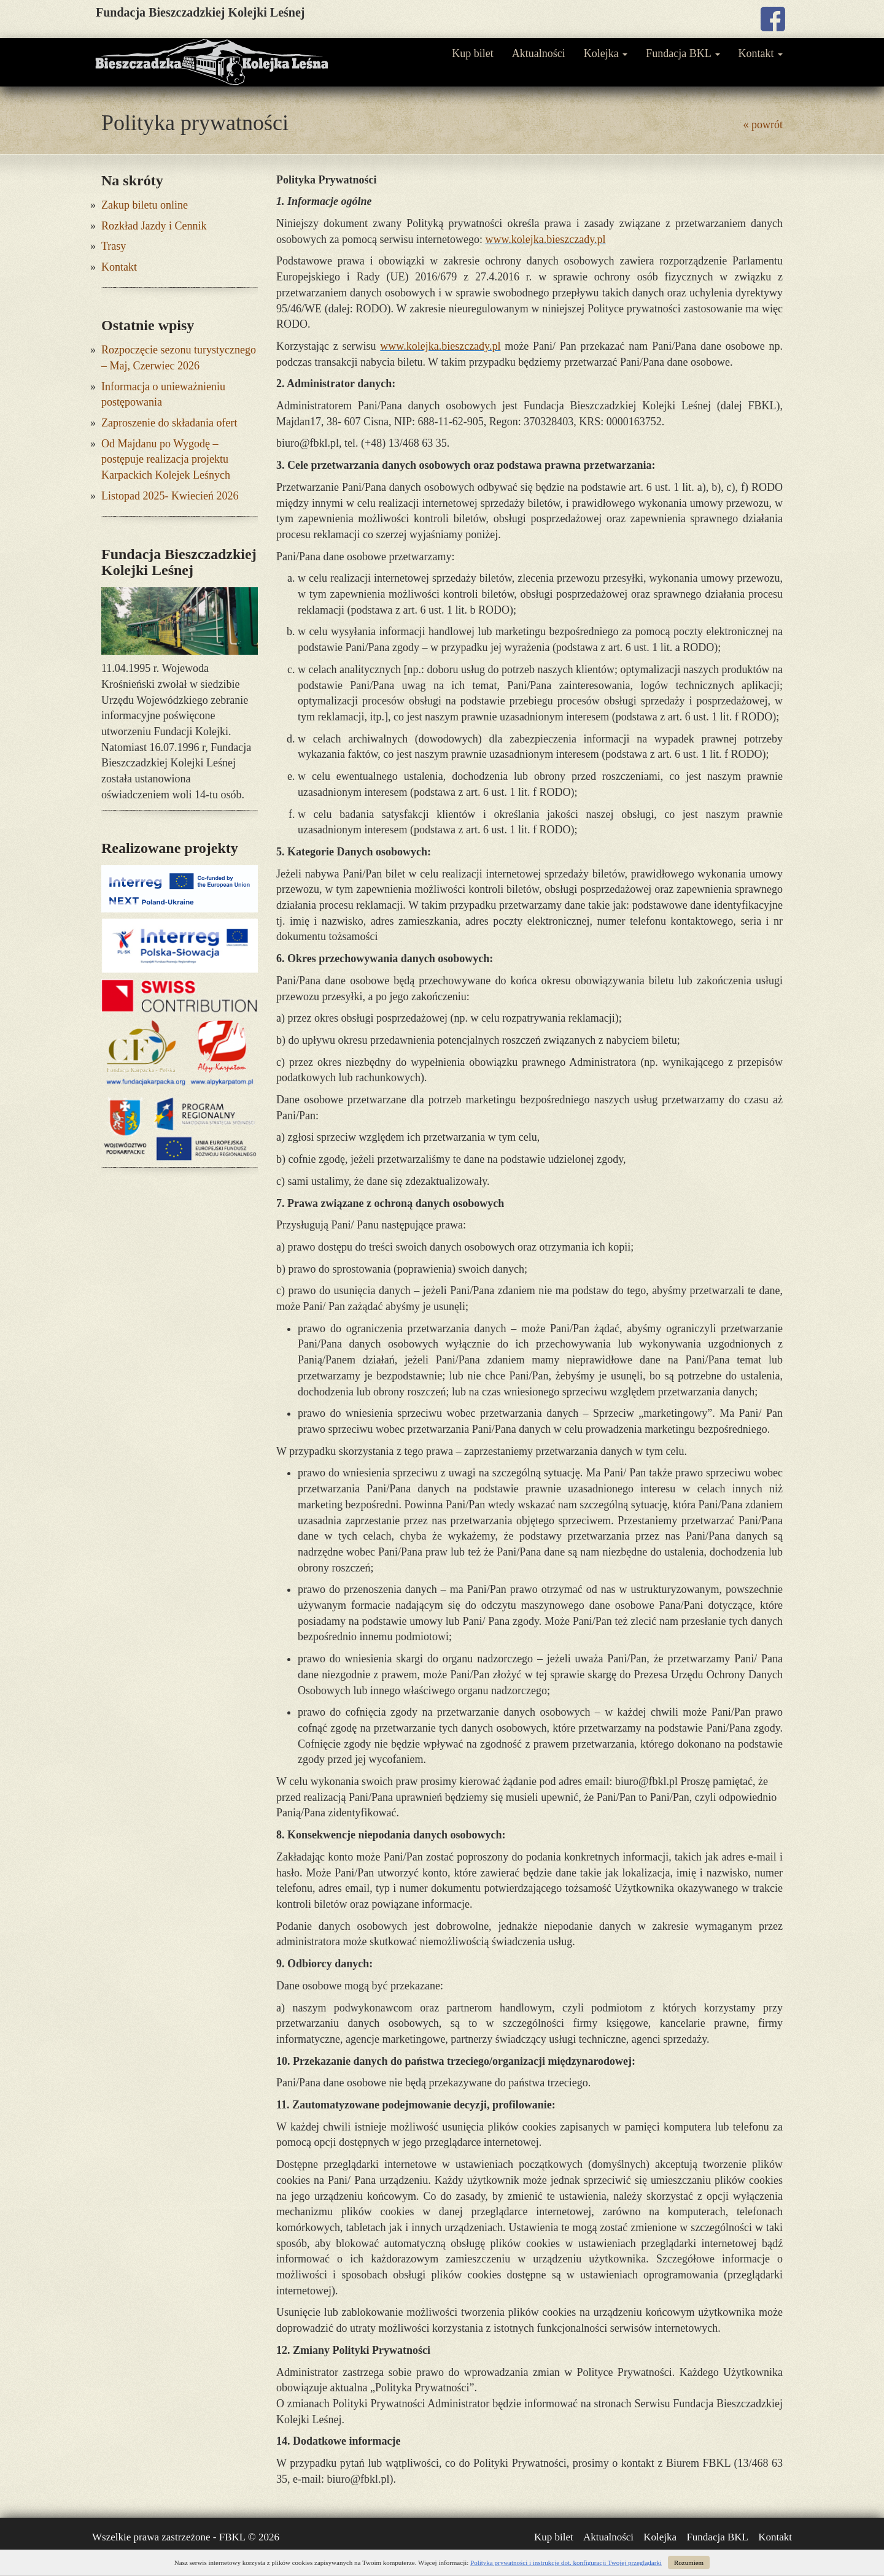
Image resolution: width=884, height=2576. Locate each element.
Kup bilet (473, 53)
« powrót (763, 124)
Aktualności (538, 53)
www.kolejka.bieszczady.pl (545, 239)
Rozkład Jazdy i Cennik (153, 226)
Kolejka (605, 53)
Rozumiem (689, 2562)
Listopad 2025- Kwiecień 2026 (169, 496)
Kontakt (761, 53)
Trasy (113, 246)
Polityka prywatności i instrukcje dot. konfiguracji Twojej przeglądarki (566, 2562)
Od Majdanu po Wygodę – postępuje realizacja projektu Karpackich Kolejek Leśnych (165, 459)
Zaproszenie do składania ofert (169, 423)
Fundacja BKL (682, 53)
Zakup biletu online (144, 205)
